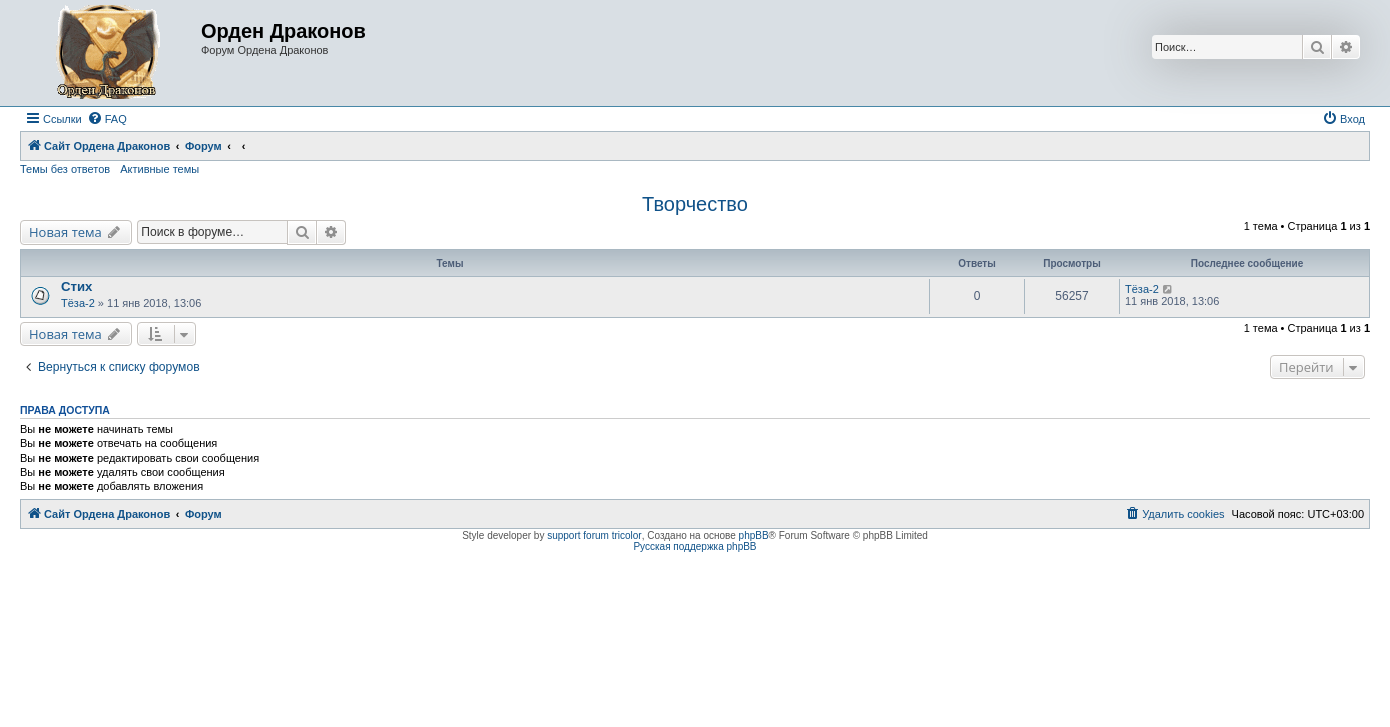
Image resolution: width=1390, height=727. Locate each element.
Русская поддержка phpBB (694, 546)
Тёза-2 (78, 303)
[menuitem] (107, 119)
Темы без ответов (65, 169)
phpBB (754, 535)
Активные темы (159, 169)
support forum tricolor (594, 535)
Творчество (695, 204)
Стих (76, 286)
